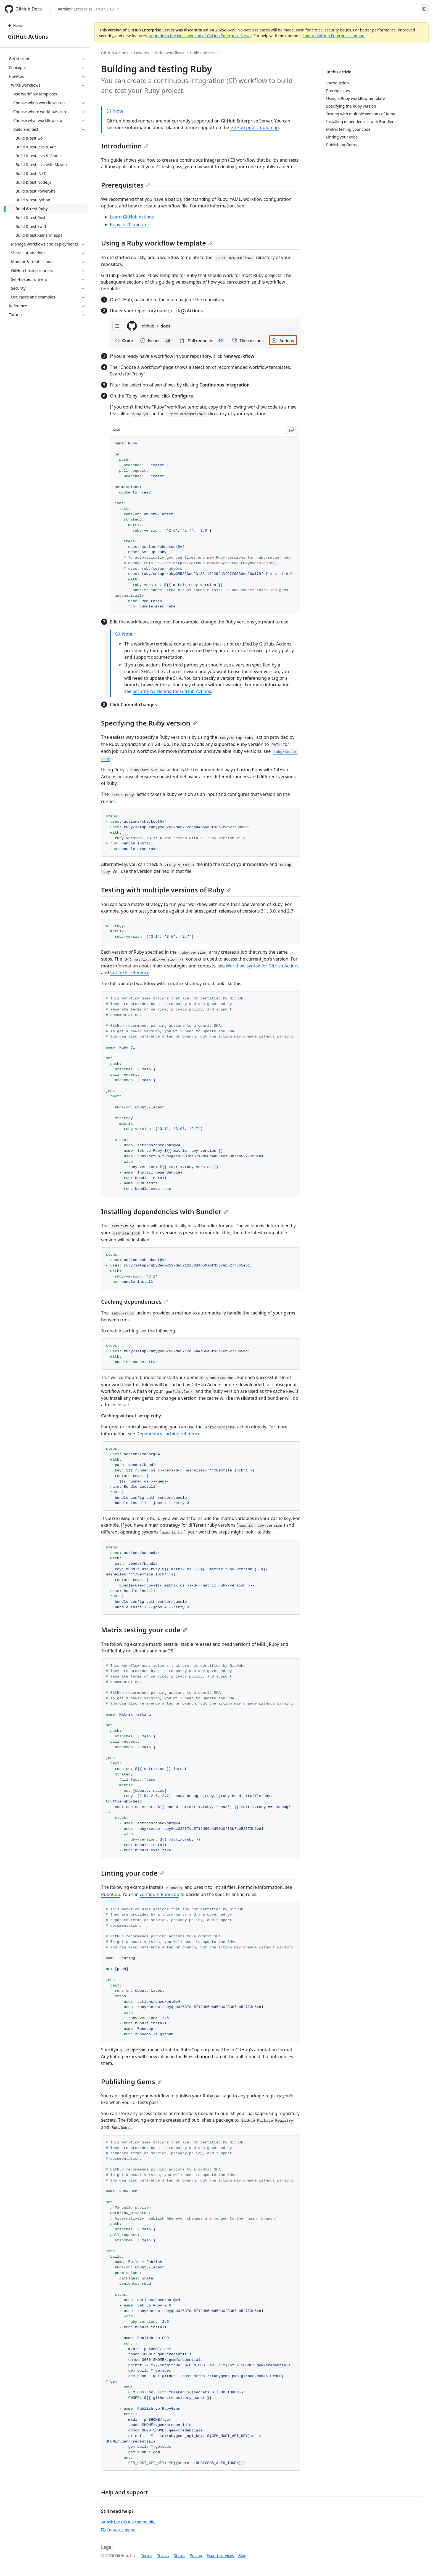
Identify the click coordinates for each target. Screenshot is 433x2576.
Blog (242, 2555)
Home (15, 25)
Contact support (118, 2529)
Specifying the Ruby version (149, 722)
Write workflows (169, 52)
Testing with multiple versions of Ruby (166, 889)
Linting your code (132, 1873)
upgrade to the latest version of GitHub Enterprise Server (200, 35)
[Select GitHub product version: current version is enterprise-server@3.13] (88, 9)
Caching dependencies (134, 1301)
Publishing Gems (131, 2081)
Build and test (202, 52)
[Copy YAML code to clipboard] (291, 430)
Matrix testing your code (144, 1629)
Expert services (220, 2555)
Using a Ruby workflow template (157, 242)
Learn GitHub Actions (132, 217)
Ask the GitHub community (128, 2521)
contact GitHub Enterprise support (334, 35)
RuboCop (110, 1894)
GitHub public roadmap (254, 127)
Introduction (125, 145)
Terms (146, 2555)
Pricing (196, 2555)
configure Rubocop (159, 1894)
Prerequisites (125, 185)
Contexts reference (129, 972)
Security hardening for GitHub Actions (172, 691)
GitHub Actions (28, 36)
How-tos (141, 52)
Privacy (163, 2555)
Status (179, 2555)
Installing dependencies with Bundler (164, 1211)
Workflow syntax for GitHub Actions (263, 966)
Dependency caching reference (168, 1434)
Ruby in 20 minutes (130, 225)
